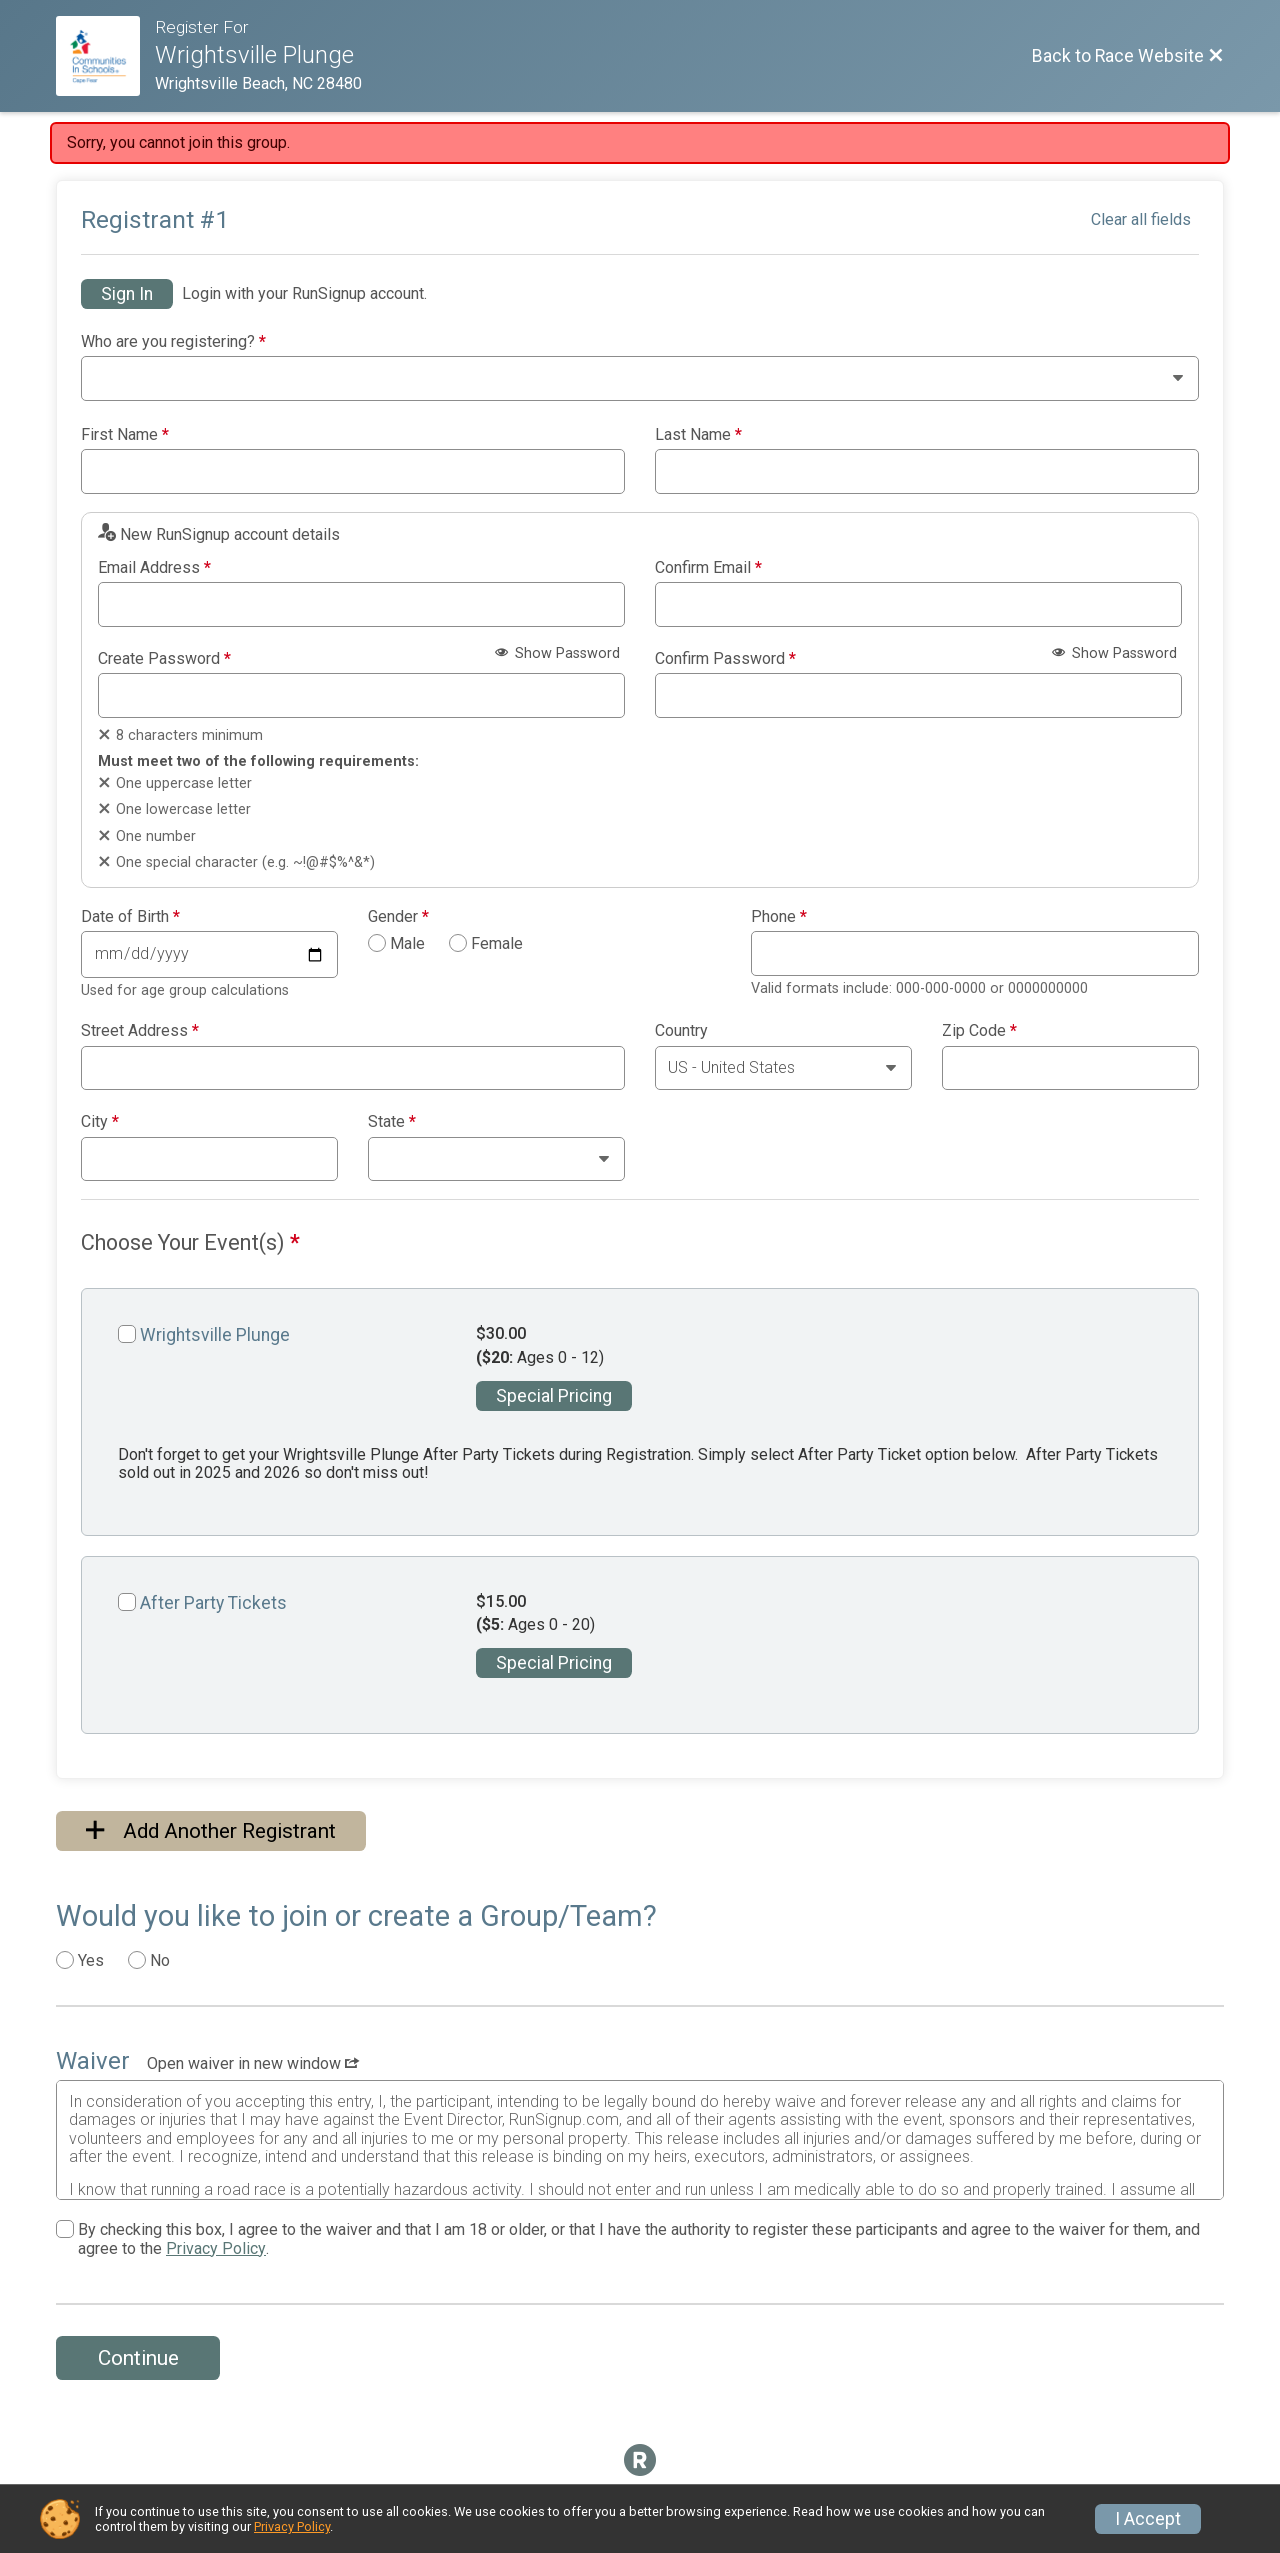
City (100, 1122)
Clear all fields (1141, 219)
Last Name (698, 435)
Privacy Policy (216, 2248)
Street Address (140, 1031)
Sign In (127, 294)
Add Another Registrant (211, 1831)
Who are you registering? (173, 342)
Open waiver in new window (253, 2063)
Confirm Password (725, 659)
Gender (398, 917)
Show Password (557, 653)
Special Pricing (554, 1396)
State (392, 1122)
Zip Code (979, 1031)
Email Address (154, 568)
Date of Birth (130, 917)
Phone (779, 917)
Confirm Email (708, 568)
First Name (125, 435)
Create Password (164, 659)
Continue (138, 2358)
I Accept (1148, 2519)
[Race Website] (105, 56)
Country (681, 1031)
